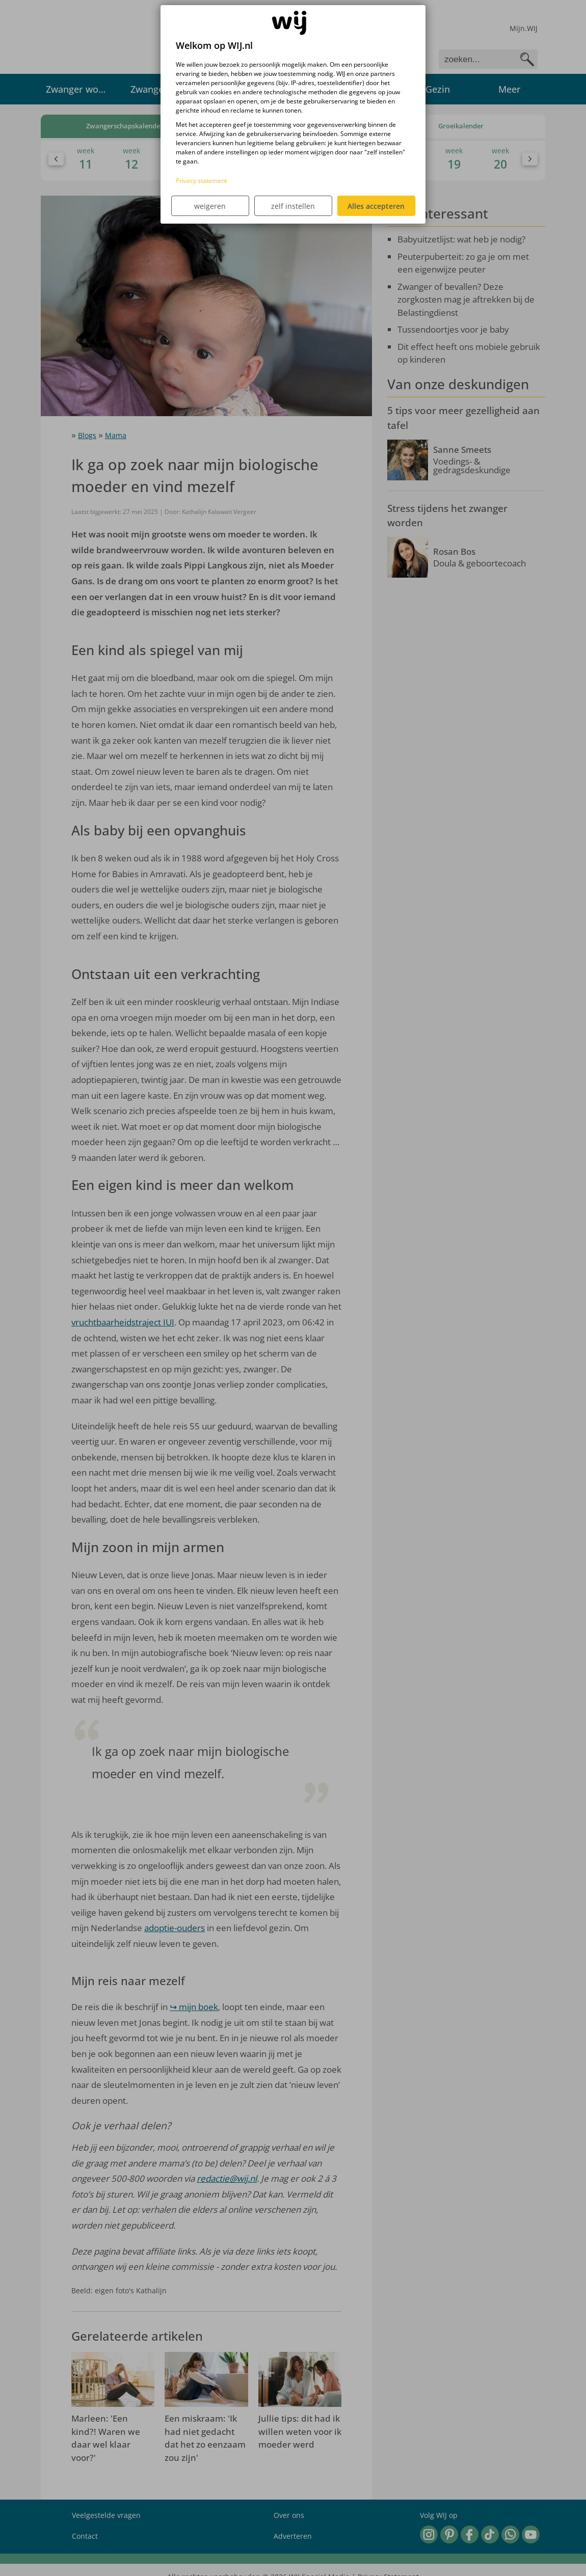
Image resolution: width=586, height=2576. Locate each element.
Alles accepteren (376, 206)
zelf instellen (293, 206)
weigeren (210, 206)
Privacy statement (201, 180)
